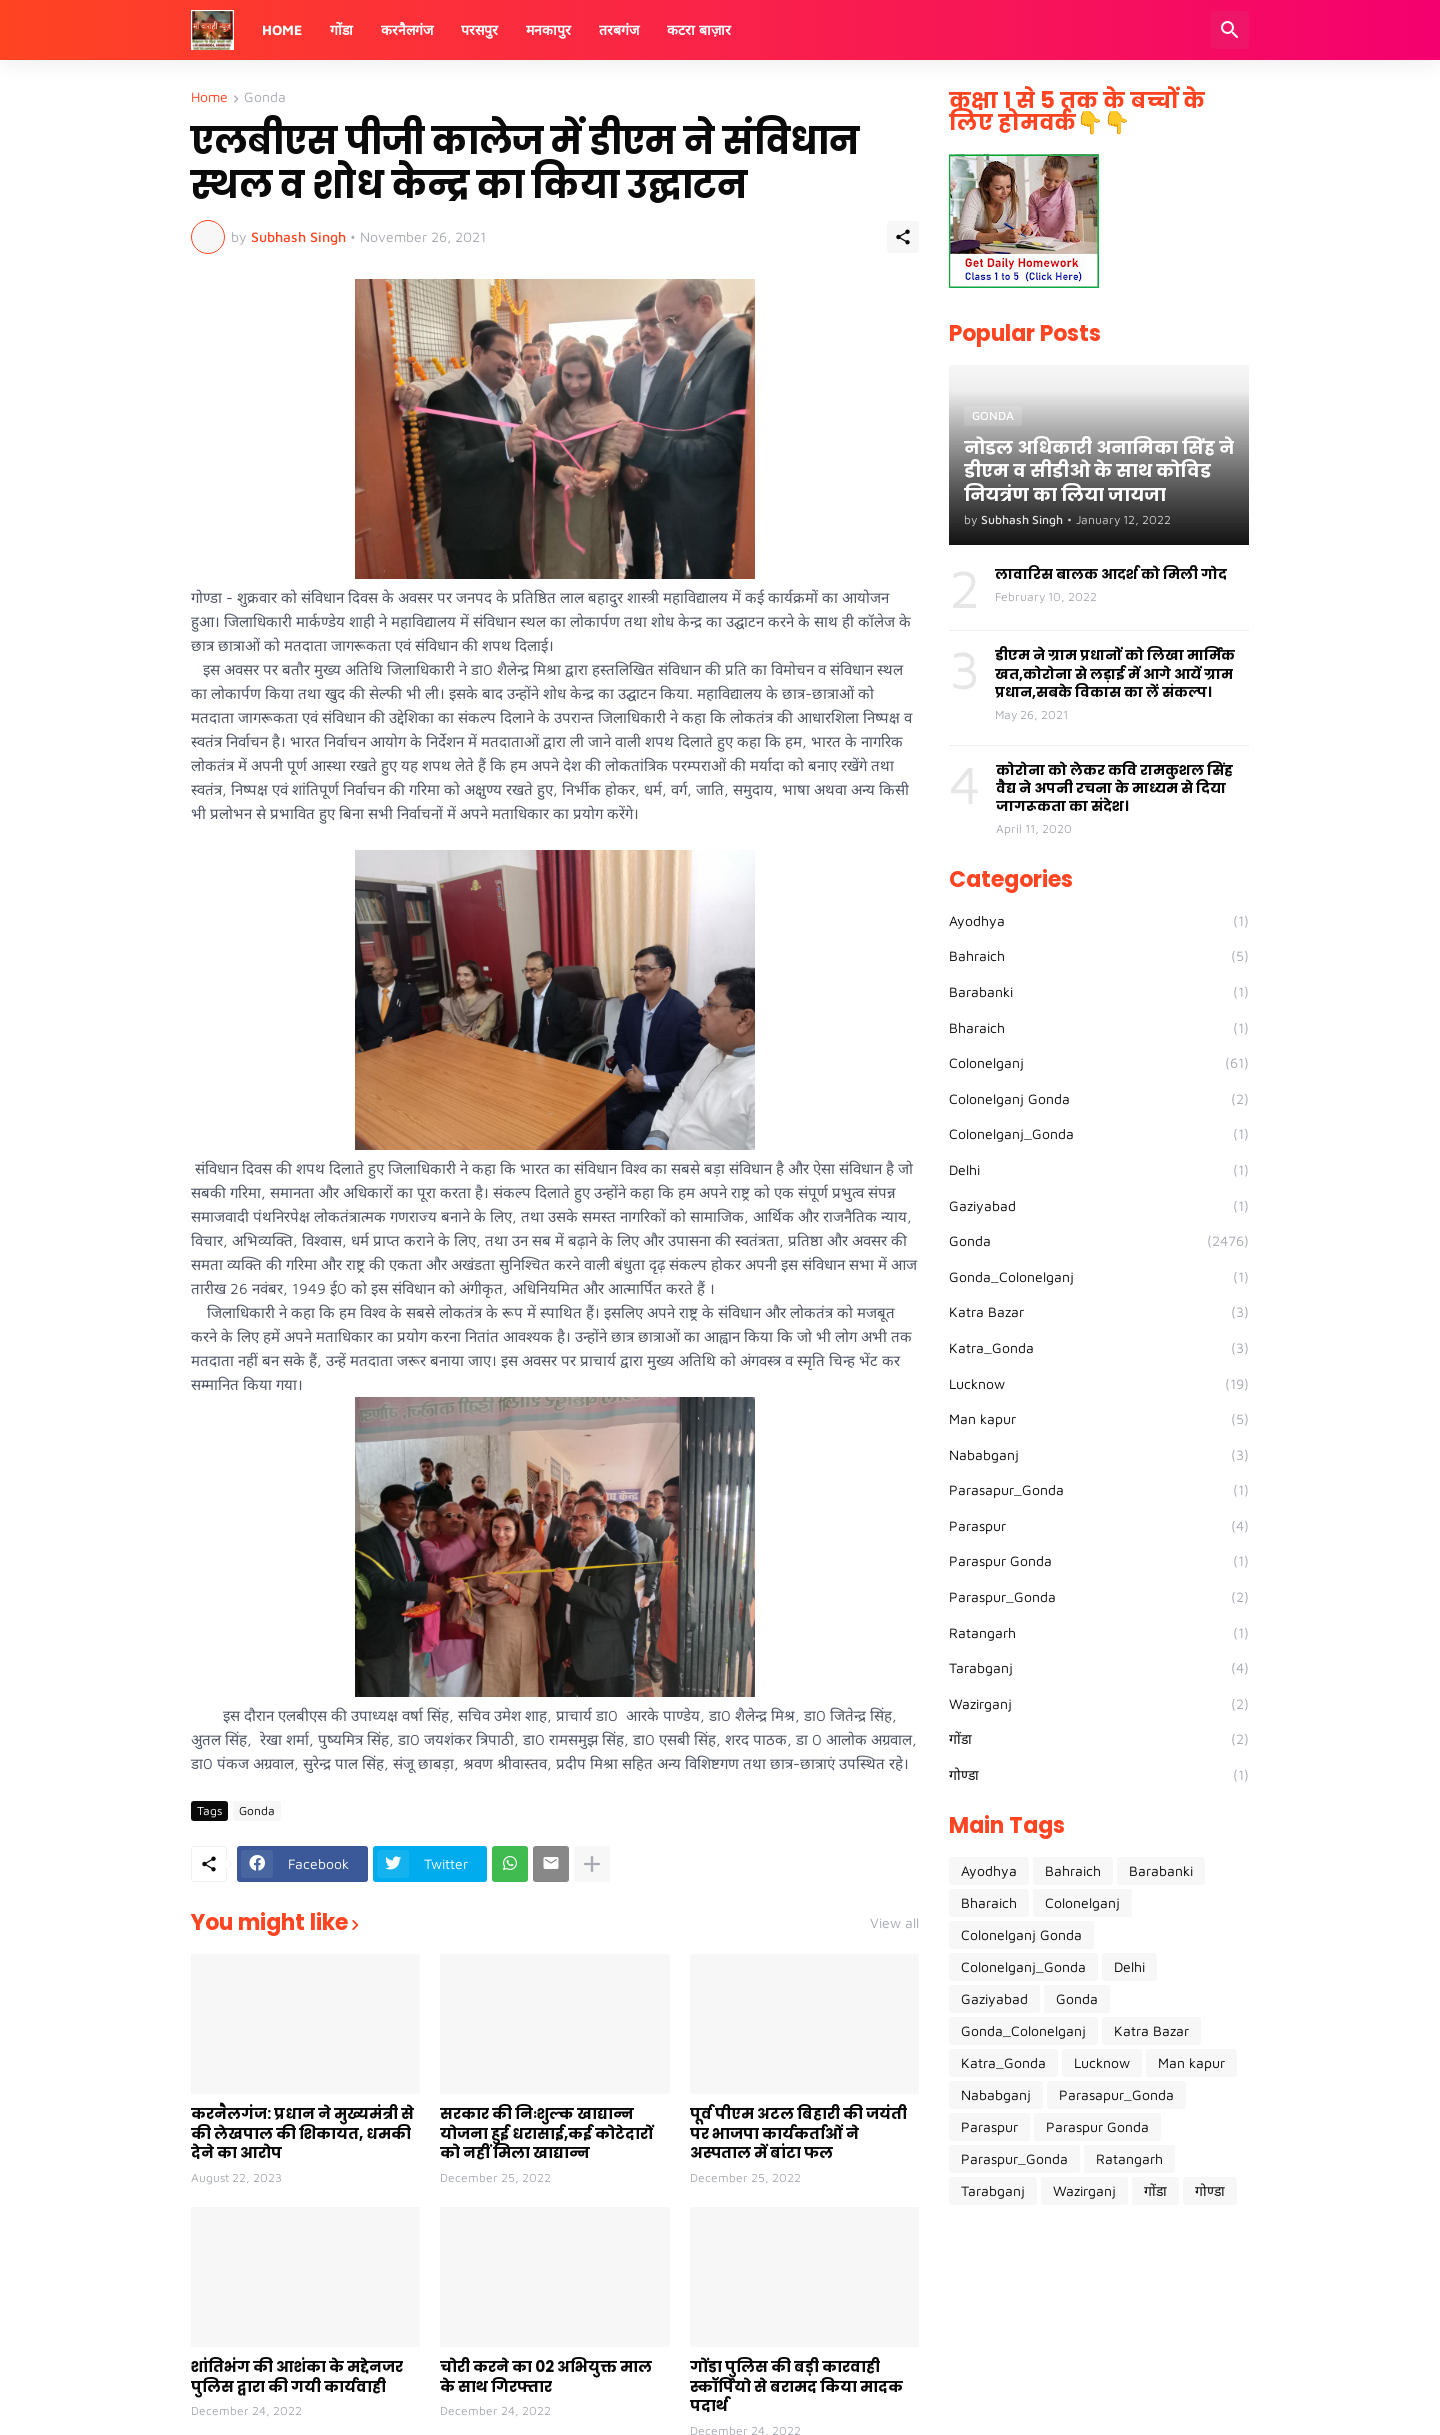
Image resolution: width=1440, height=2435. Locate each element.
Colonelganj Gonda (1099, 1099)
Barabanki (1099, 992)
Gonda (265, 97)
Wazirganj (1099, 1704)
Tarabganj (1099, 1668)
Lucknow (1099, 1384)
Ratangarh (1099, 1633)
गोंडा (341, 29)
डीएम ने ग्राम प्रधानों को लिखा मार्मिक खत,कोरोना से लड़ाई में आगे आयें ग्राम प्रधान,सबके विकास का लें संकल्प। (1115, 673)
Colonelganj (1099, 1063)
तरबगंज (619, 29)
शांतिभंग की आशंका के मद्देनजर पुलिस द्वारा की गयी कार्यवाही (297, 2376)
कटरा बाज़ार (699, 29)
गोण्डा (1099, 1775)
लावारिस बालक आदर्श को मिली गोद (1111, 574)
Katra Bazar (1099, 1312)
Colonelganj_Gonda (1099, 1134)
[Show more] (592, 1864)
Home (282, 29)
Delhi (1099, 1170)
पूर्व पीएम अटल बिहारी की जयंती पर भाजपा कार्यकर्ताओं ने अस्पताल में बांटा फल (798, 2133)
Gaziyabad (1099, 1206)
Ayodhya (1099, 921)
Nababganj (1099, 1455)
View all (894, 1923)
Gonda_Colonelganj (1099, 1277)
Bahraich (1099, 956)
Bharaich (1099, 1028)
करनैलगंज (407, 29)
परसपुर (479, 29)
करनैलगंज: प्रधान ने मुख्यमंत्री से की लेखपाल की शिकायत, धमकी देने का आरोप (302, 2133)
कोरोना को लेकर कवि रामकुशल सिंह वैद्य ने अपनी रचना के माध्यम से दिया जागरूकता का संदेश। (1114, 788)
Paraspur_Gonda (1099, 1597)
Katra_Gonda (1099, 1348)
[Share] (903, 237)
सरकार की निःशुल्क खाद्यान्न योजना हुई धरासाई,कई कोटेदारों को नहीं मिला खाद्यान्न (546, 2133)
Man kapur (1099, 1419)
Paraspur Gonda (1099, 1561)
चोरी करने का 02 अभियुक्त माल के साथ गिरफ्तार (546, 2376)
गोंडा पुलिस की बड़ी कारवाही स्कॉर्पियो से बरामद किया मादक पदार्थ (796, 2386)
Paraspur (1099, 1526)
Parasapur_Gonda (1099, 1490)
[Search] (1230, 30)
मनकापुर (548, 29)
